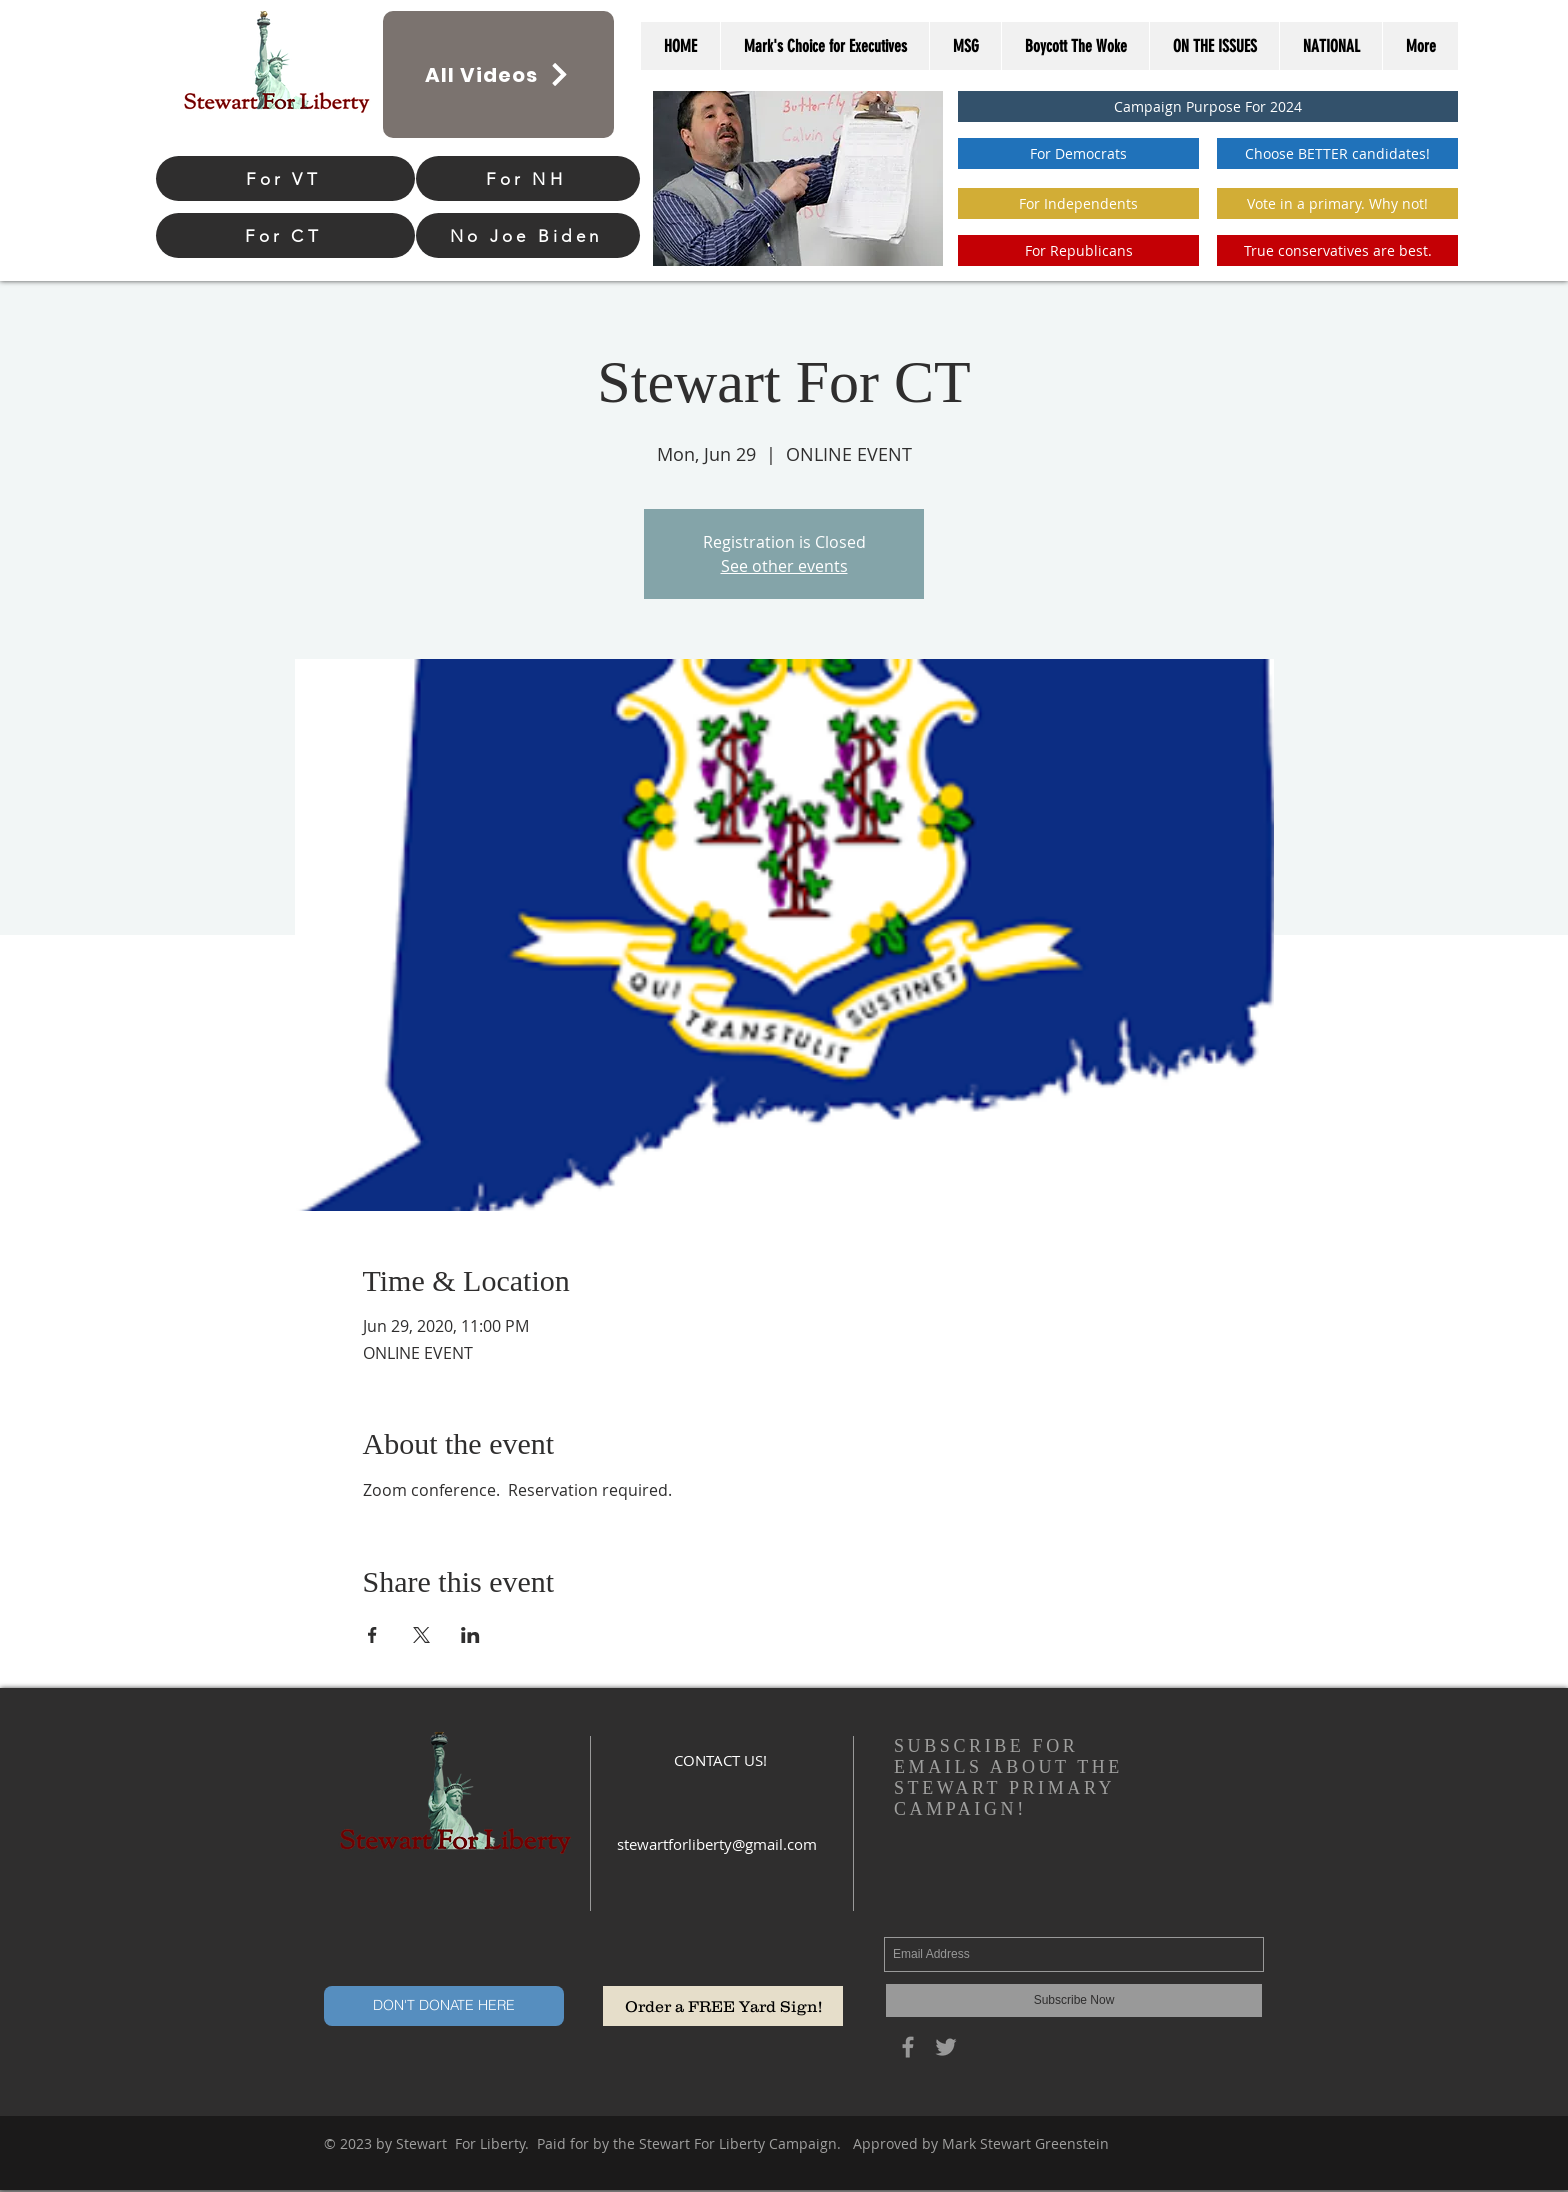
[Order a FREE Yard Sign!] (723, 2006)
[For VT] (285, 178)
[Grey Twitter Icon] (946, 2047)
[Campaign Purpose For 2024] (1208, 106)
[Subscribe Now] (1074, 2000)
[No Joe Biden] (528, 235)
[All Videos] (498, 74)
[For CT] (285, 235)
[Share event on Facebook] (372, 1635)
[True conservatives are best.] (1337, 250)
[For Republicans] (1078, 250)
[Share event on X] (421, 1635)
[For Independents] (1078, 203)
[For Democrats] (1078, 153)
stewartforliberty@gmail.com (717, 1844)
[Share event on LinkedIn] (470, 1635)
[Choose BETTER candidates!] (1337, 153)
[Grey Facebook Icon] (908, 2047)
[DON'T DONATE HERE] (444, 2006)
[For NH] (528, 178)
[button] (1337, 203)
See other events (784, 566)
